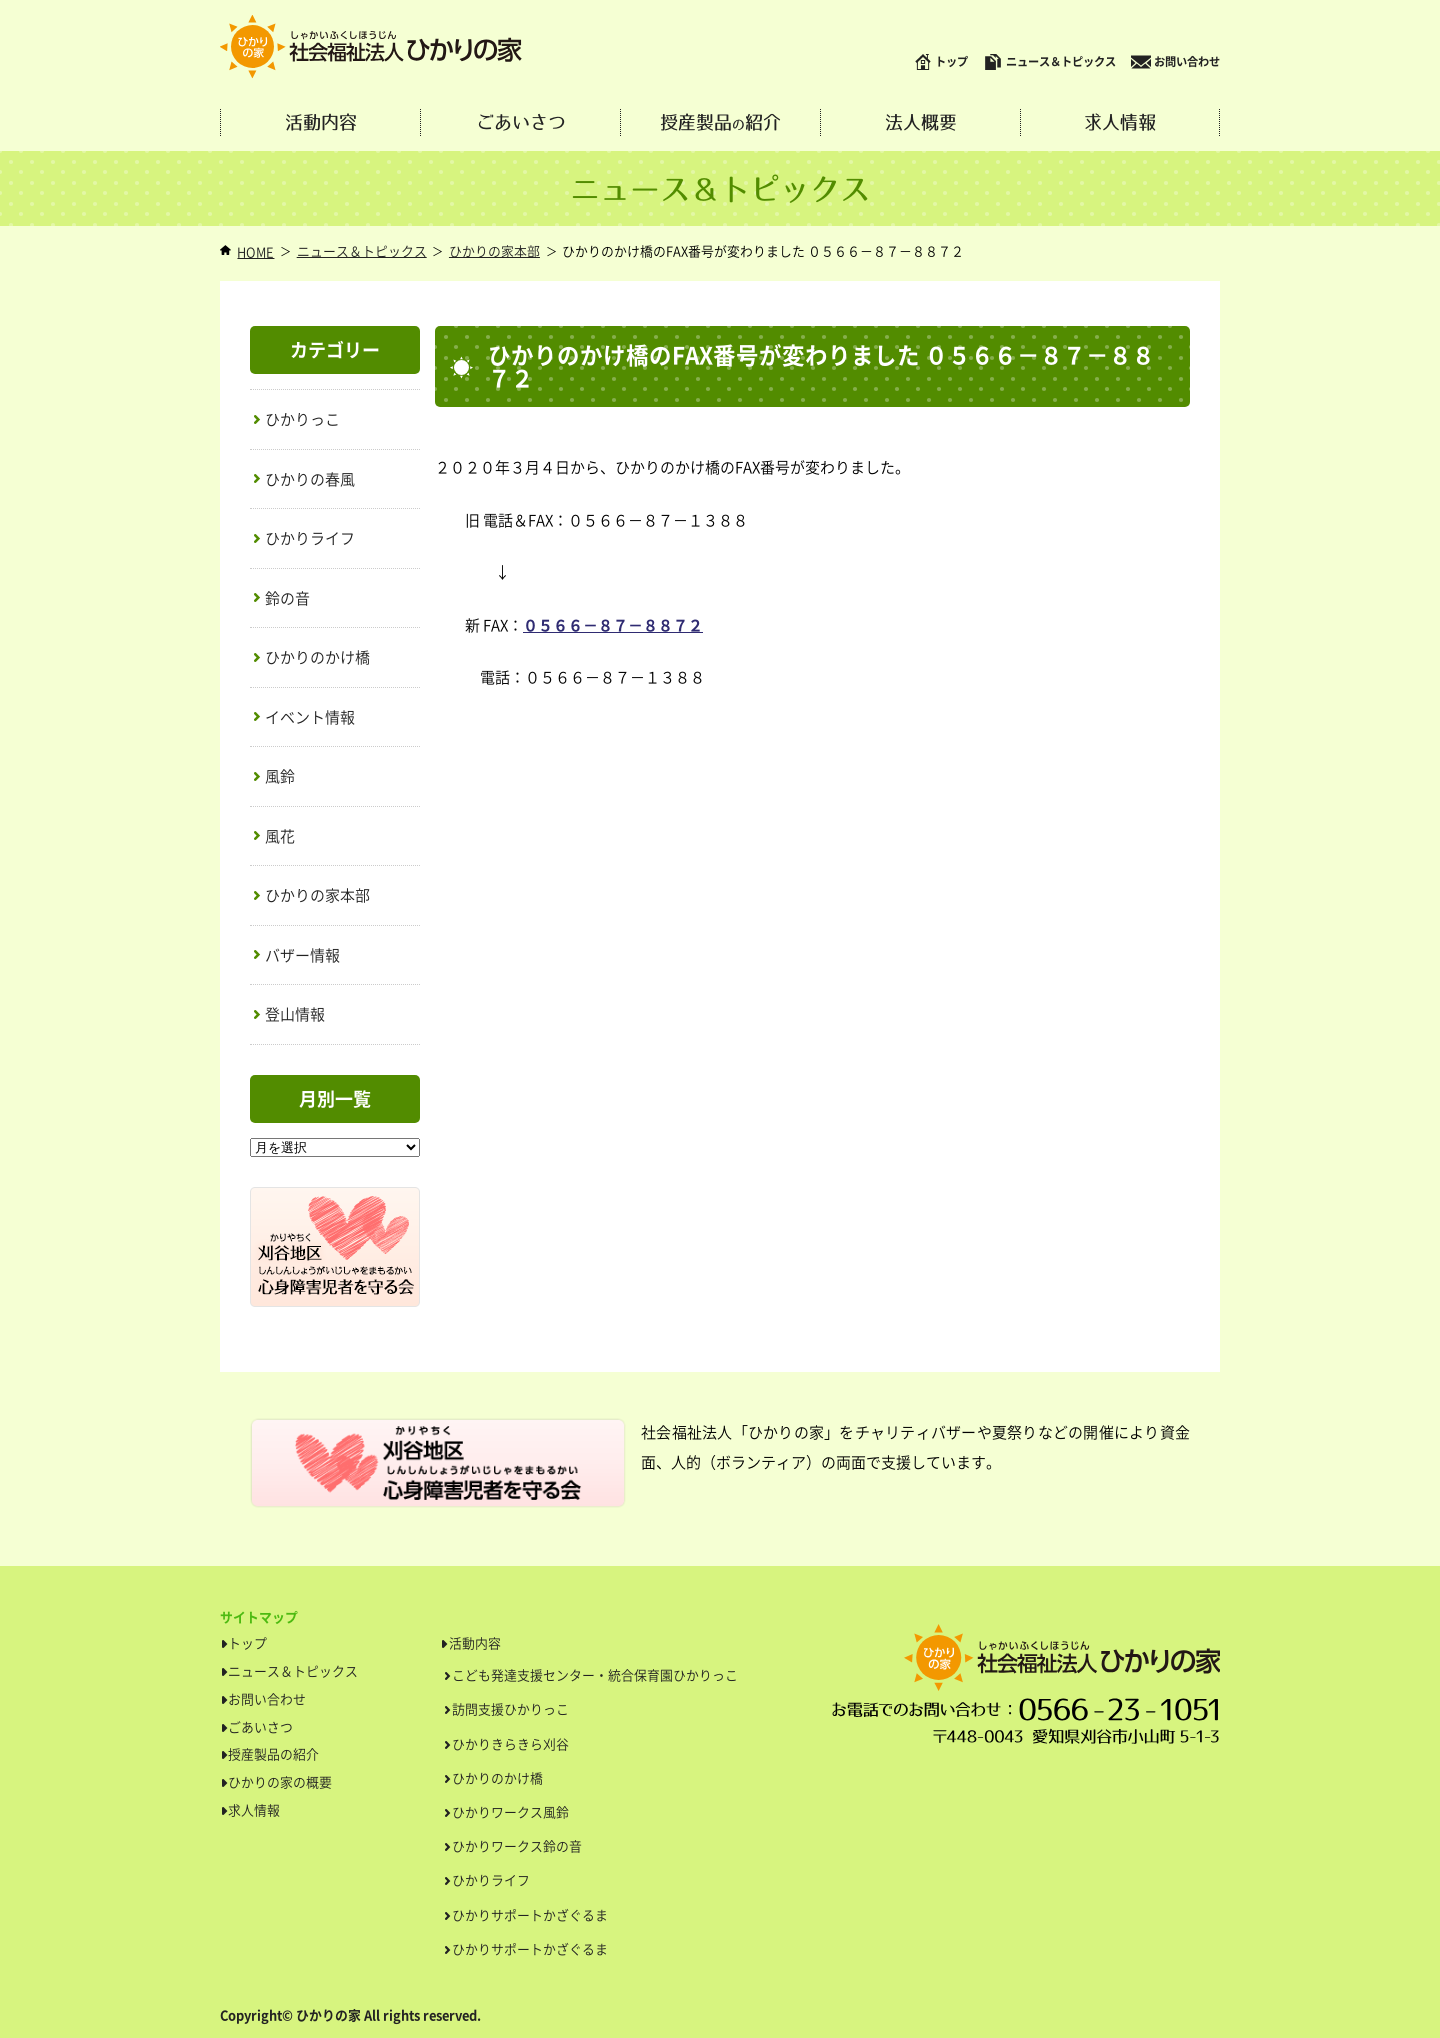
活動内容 (321, 123)
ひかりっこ (302, 419)
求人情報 (1120, 123)
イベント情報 (310, 717)
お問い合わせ (1175, 62)
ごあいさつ (521, 123)
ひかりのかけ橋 (317, 657)
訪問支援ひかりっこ (510, 1708)
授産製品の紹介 (273, 1753)
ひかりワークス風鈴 (510, 1811)
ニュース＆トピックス (1049, 62)
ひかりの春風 (310, 479)
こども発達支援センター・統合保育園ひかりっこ (595, 1674)
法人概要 (921, 123)
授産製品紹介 (720, 123)
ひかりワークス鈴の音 (517, 1845)
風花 (280, 836)
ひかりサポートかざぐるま (530, 1914)
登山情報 (295, 1014)
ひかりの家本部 (494, 250)
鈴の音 (287, 598)
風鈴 (280, 776)
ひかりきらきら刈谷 (510, 1743)
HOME (255, 251)
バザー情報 (302, 955)
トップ (941, 62)
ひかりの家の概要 (280, 1781)
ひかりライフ (310, 538)
